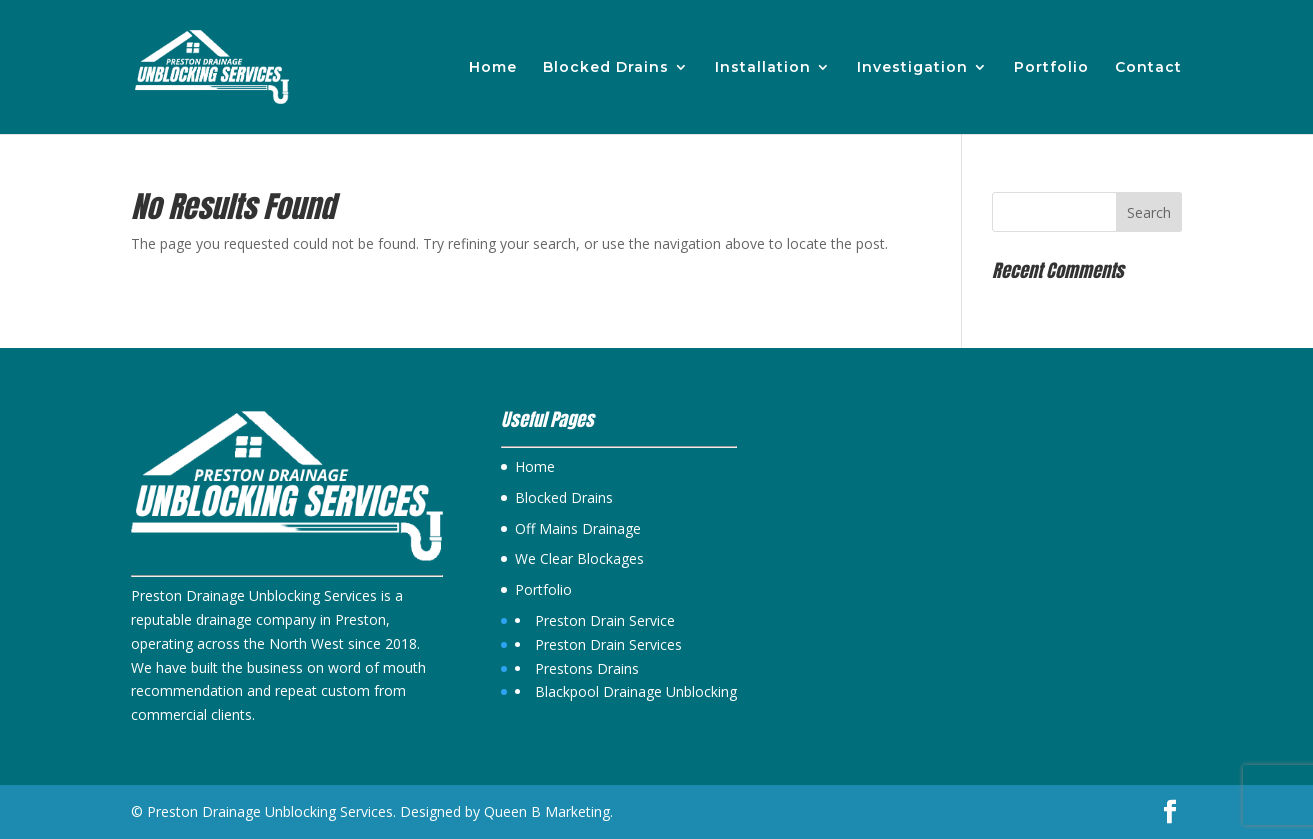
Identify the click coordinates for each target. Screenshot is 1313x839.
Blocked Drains (606, 68)
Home (493, 68)
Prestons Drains (587, 668)
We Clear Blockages (579, 558)
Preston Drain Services (608, 644)
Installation (763, 68)
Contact (1148, 68)
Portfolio (1051, 68)
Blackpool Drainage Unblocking (636, 691)
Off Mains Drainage (578, 528)
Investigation (912, 68)
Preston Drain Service (605, 620)
